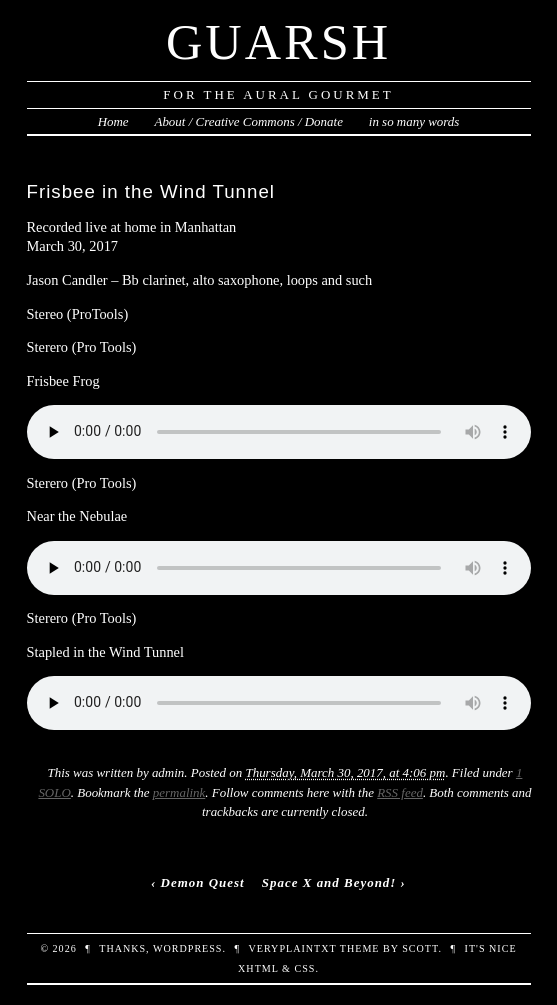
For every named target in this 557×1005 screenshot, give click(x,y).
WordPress (187, 948)
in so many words (414, 121)
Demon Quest (203, 882)
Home (113, 121)
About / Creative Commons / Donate (248, 121)
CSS (304, 968)
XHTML (258, 968)
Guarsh (278, 42)
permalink (179, 792)
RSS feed (400, 792)
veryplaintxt (293, 948)
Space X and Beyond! (329, 882)
